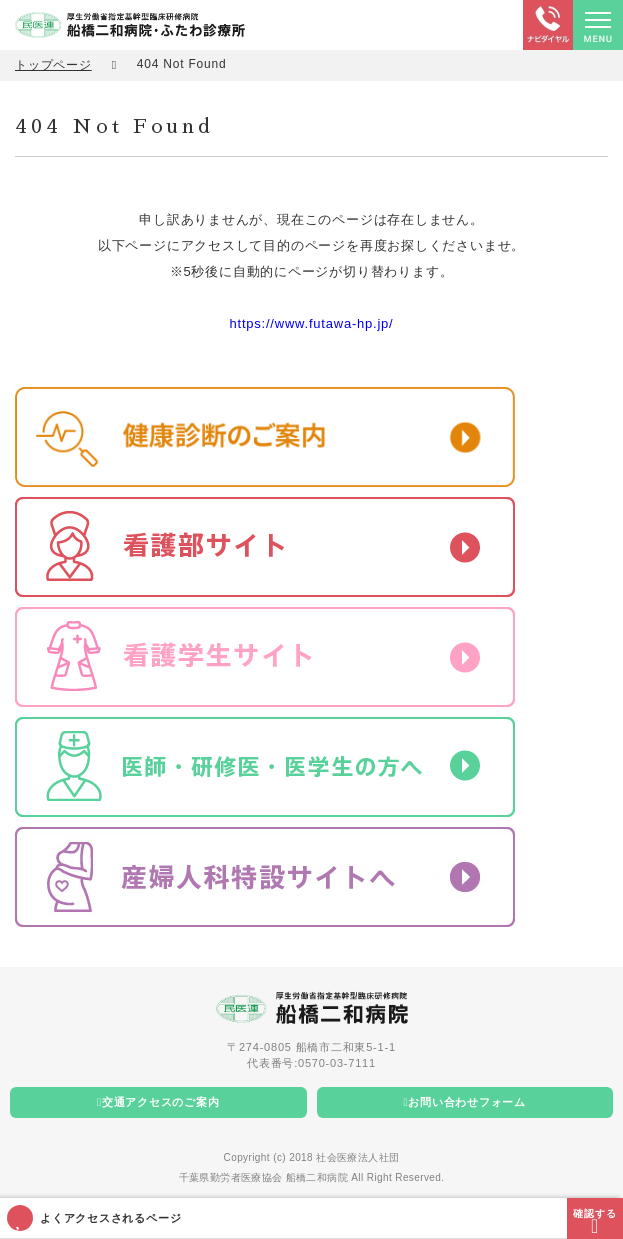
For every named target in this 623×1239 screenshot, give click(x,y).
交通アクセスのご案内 (161, 1102)
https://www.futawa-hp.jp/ (311, 323)
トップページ (53, 65)
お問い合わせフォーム (467, 1102)
